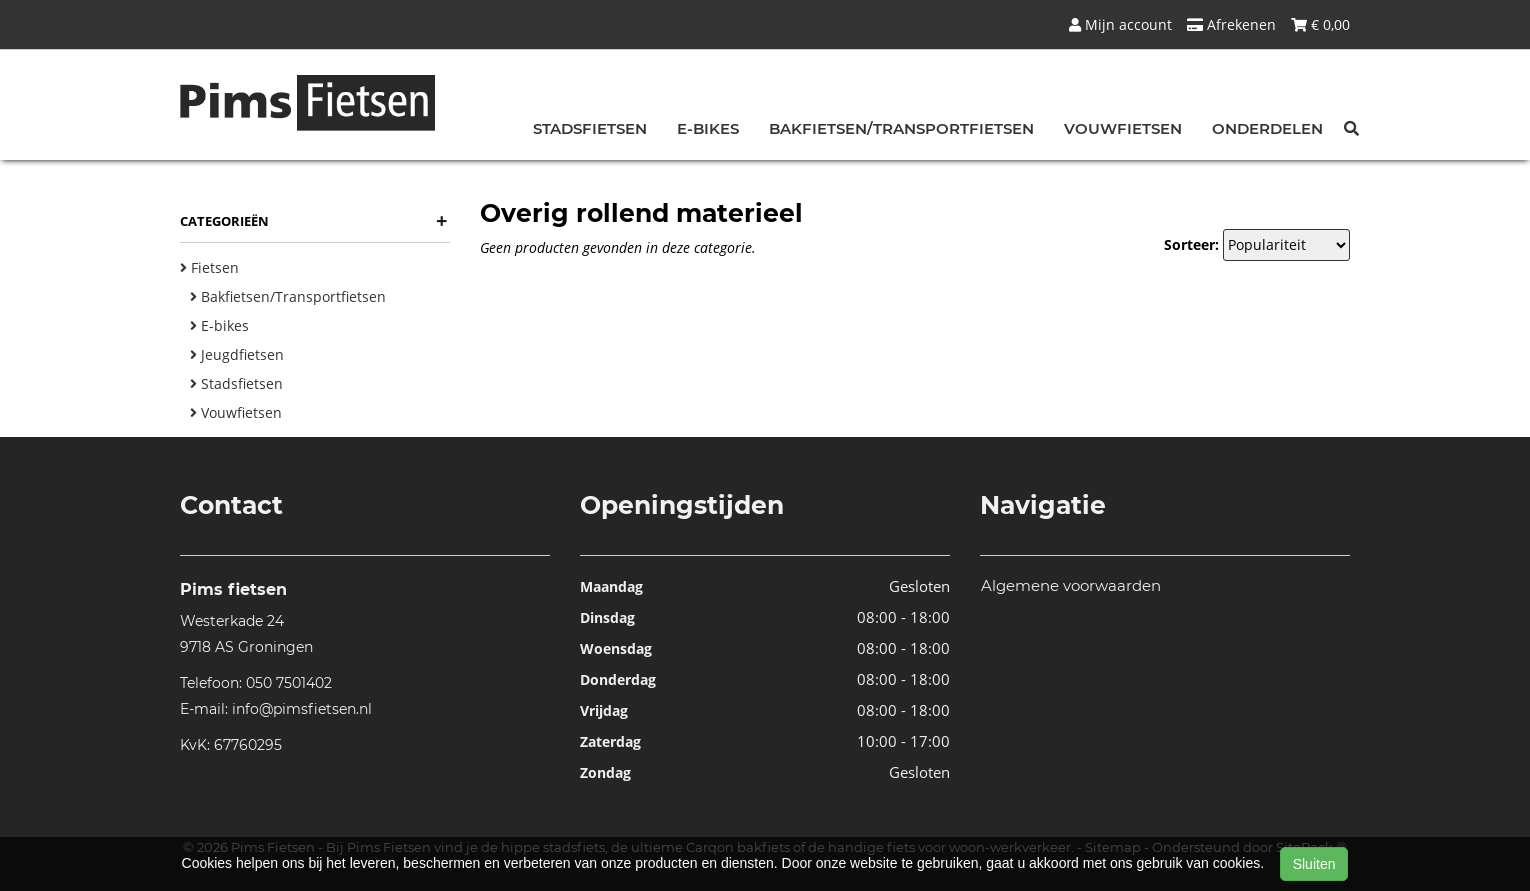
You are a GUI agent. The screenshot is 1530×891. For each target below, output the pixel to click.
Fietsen (209, 267)
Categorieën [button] (313, 221)
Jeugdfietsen (237, 354)
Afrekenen (1231, 24)
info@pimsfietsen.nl (302, 709)
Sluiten (1314, 864)
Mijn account (1120, 24)
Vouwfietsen (1123, 128)
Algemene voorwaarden (1071, 585)
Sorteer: (1191, 244)
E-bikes (708, 128)
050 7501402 (289, 683)
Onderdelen (1267, 128)
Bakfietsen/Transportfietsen (901, 128)
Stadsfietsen (590, 128)
